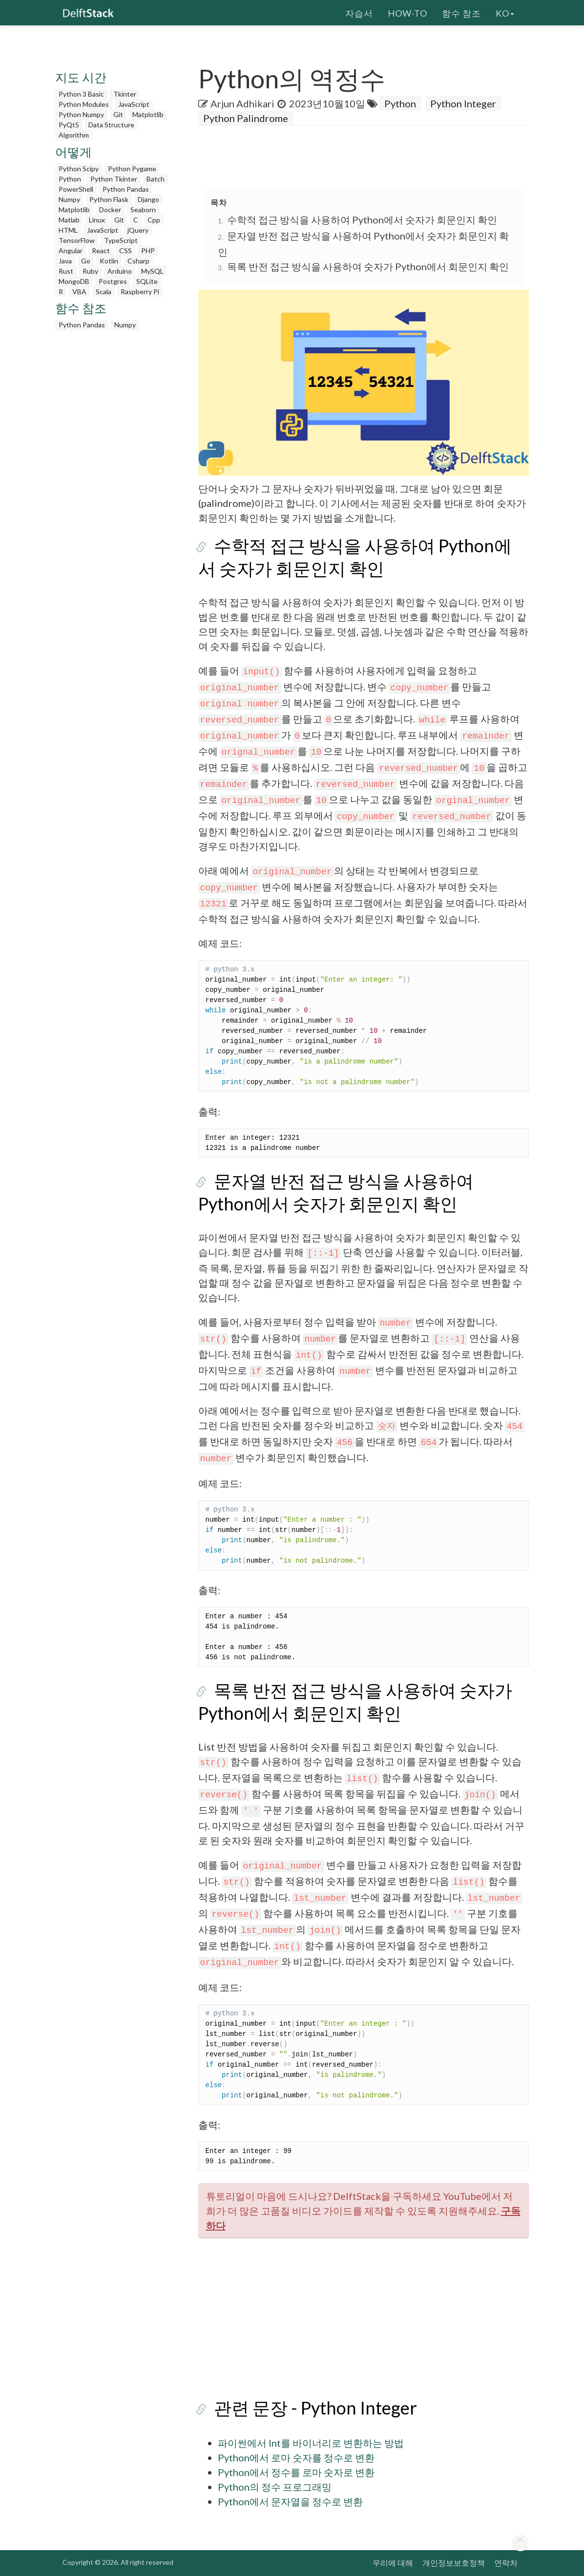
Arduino (119, 271)
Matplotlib (148, 114)
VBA (79, 291)
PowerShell (76, 189)
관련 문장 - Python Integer (299, 2407)
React (101, 250)
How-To (407, 12)
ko (505, 12)
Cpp (153, 220)
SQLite (147, 281)
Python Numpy (81, 114)
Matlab (69, 220)
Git (118, 114)
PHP (148, 250)
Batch (155, 179)
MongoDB (74, 281)
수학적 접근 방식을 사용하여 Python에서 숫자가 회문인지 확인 (362, 219)
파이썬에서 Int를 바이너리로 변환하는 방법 (311, 2443)
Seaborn (143, 209)
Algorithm (74, 135)
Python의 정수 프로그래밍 (275, 2487)
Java (65, 261)
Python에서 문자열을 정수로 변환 (290, 2501)
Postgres (113, 281)
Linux (97, 220)
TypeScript (121, 240)
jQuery (137, 230)
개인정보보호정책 (453, 2562)
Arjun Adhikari (242, 103)
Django (148, 199)
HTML (68, 230)
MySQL (152, 271)
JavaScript (133, 104)
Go (85, 261)
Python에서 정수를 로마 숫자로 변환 (296, 2472)
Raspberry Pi (140, 291)
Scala (103, 291)
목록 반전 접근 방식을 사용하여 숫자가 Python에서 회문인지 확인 (368, 266)
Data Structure (111, 125)
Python (70, 179)
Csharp (138, 261)
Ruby (90, 271)
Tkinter (124, 94)
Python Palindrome (245, 118)
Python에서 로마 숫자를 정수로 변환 (296, 2457)
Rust (66, 271)
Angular (71, 250)
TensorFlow (77, 240)
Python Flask (108, 199)
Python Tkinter (113, 179)
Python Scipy (79, 168)
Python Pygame (132, 168)
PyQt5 (69, 125)
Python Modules (84, 104)
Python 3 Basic (81, 94)
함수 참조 (461, 12)
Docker (110, 209)
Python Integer (463, 103)
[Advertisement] (114, 481)
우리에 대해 (393, 2562)
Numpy (69, 199)
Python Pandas (126, 189)
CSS (125, 250)
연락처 (506, 2562)
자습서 (359, 12)
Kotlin (109, 261)
